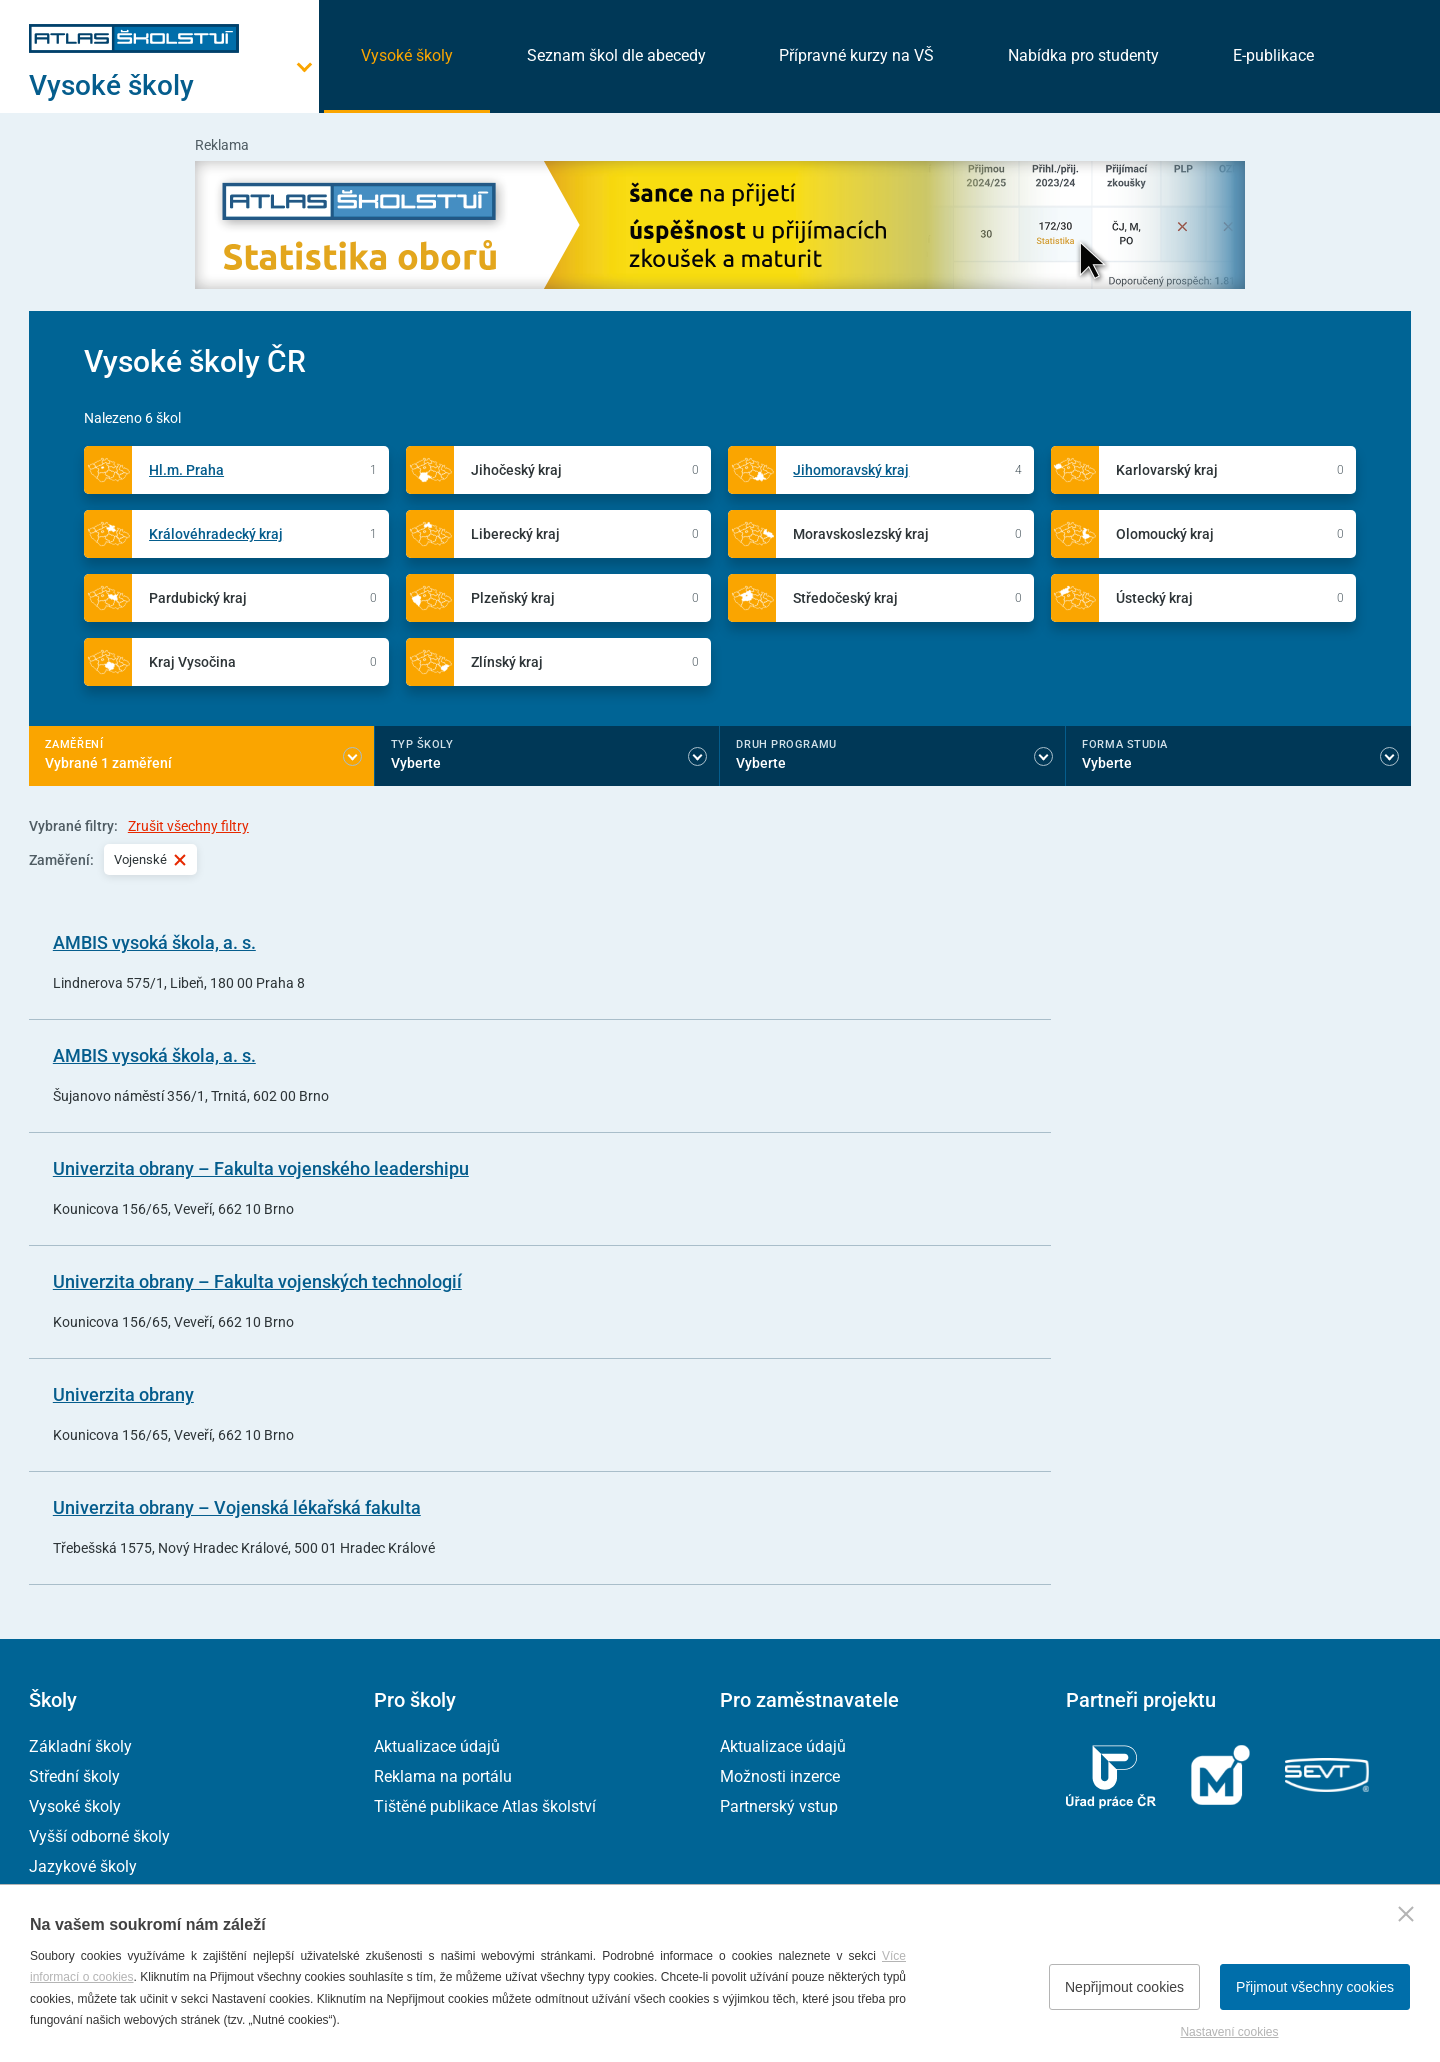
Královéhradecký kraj (216, 534)
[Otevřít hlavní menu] (174, 85)
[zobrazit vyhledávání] (1386, 55)
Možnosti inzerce (780, 1776)
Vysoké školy (407, 55)
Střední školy (74, 1776)
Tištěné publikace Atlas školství (485, 1806)
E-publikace (1273, 55)
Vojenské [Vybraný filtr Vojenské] (150, 859)
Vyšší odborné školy (99, 1836)
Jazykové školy (83, 1866)
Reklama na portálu (443, 1776)
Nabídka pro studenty (1083, 55)
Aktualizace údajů (437, 1746)
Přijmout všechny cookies (1315, 1987)
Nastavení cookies (1229, 2032)
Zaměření (74, 744)
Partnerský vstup (779, 1806)
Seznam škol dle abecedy (616, 55)
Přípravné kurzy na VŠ (856, 55)
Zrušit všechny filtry (188, 826)
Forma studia (1125, 744)
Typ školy (422, 744)
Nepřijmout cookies (1124, 1987)
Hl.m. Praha (186, 470)
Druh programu (786, 744)
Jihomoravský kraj (851, 470)
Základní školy (80, 1746)
